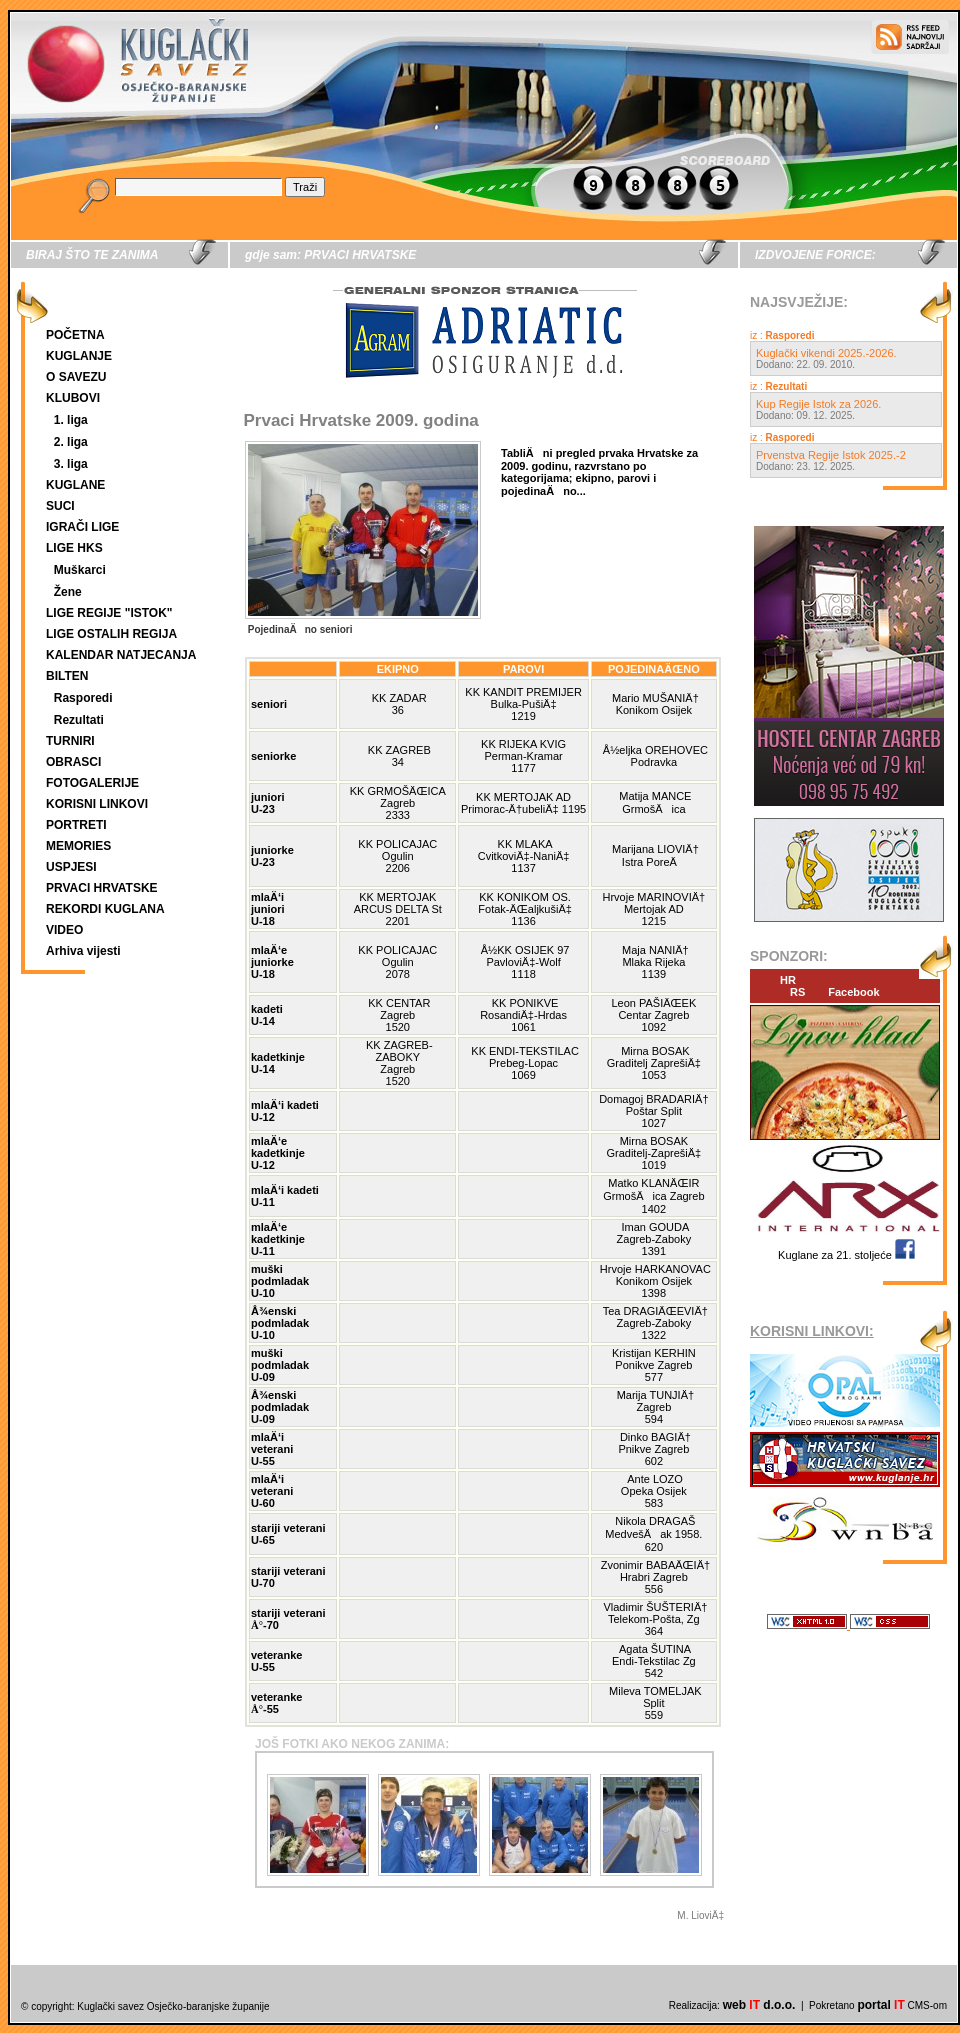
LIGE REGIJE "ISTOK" (109, 613)
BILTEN (67, 676)
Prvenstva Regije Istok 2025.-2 (831, 455)
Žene (68, 592)
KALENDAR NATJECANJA (121, 655)
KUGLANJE (79, 356)
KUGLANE (75, 485)
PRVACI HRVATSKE (102, 888)
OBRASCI (73, 762)
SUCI (60, 506)
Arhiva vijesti (83, 951)
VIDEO (64, 930)
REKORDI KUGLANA (105, 909)
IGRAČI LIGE (82, 527)
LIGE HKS (74, 548)
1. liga (71, 420)
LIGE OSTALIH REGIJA (111, 634)
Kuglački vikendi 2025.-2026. (826, 353)
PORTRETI (76, 825)
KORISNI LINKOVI (97, 804)
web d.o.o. (759, 2005)
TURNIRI (70, 741)
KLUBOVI (73, 398)
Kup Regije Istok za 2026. (818, 404)
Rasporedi (83, 698)
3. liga (71, 464)
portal (880, 2005)
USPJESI (71, 867)
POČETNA (75, 335)
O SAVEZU (76, 377)
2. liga (71, 442)
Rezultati (79, 720)
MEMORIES (78, 846)
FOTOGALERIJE (92, 783)
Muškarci (80, 570)
